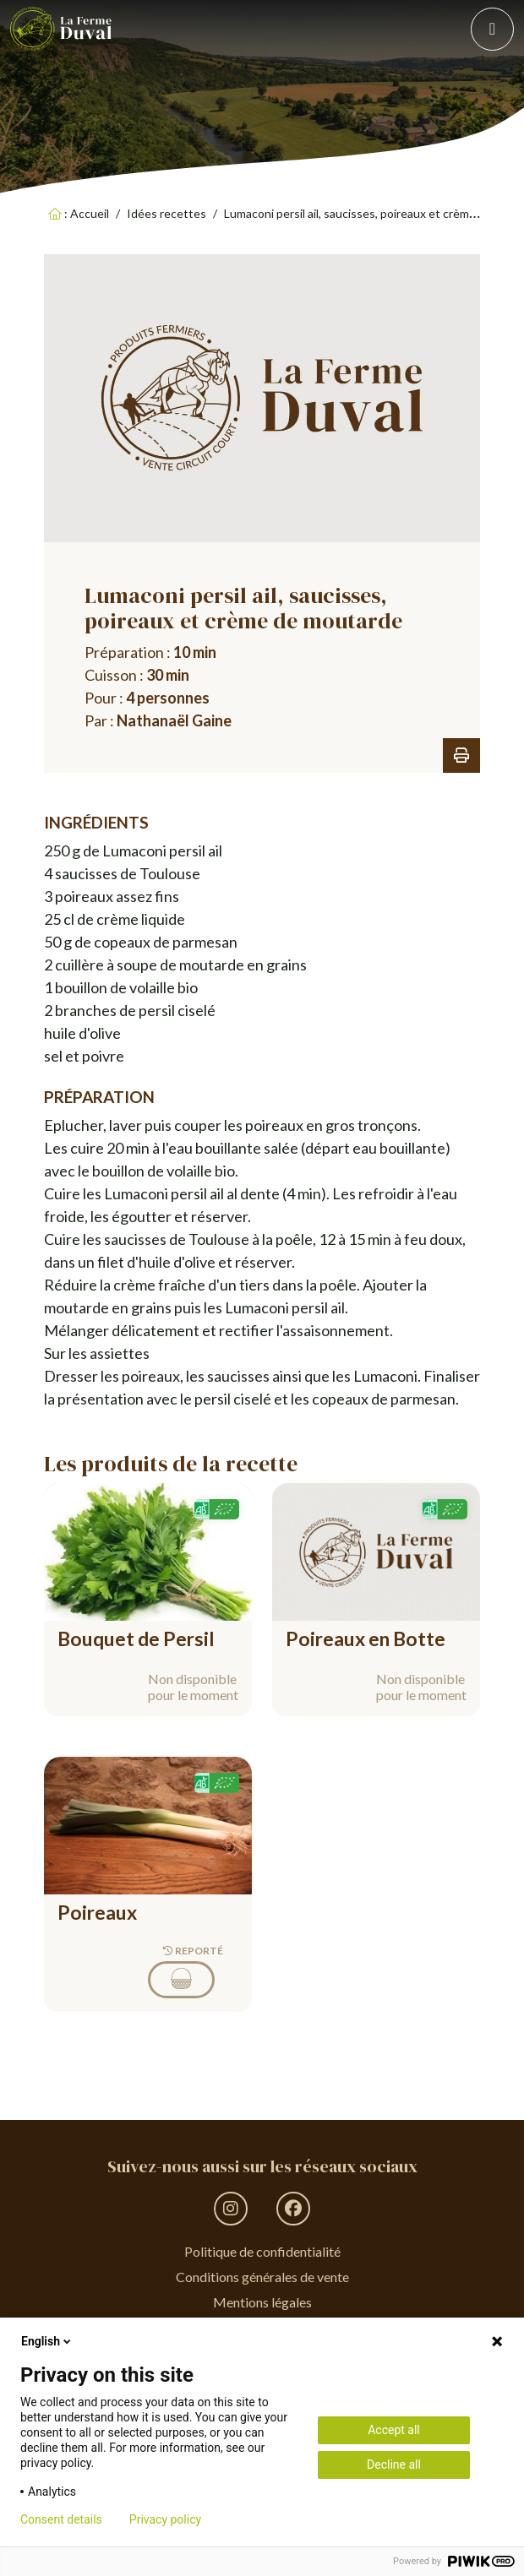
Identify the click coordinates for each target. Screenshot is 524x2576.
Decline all (394, 2464)
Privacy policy (165, 2519)
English (47, 2341)
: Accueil (78, 213)
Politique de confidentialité (262, 2251)
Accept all (394, 2430)
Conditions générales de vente (262, 2277)
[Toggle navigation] (492, 29)
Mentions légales (262, 2302)
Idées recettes (166, 213)
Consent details (61, 2519)
